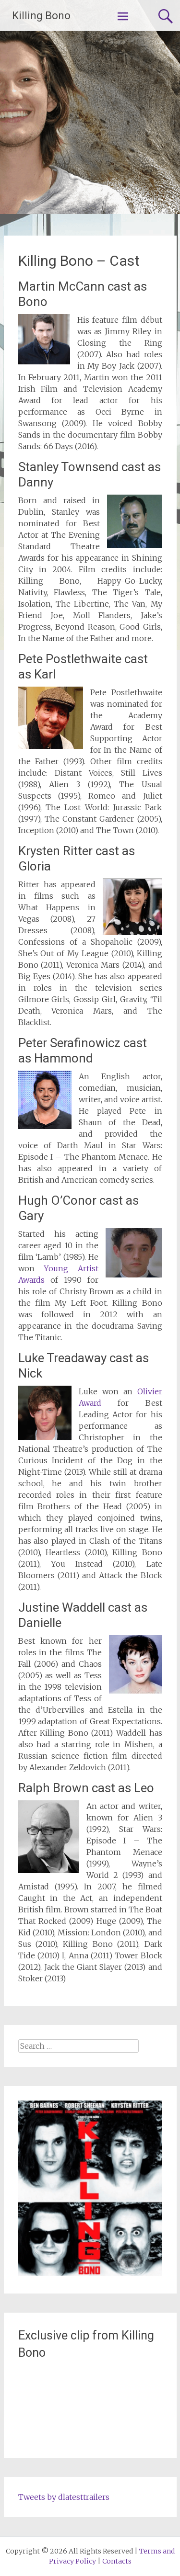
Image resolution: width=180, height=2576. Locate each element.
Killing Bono (41, 16)
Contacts (117, 2561)
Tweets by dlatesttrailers (63, 2497)
